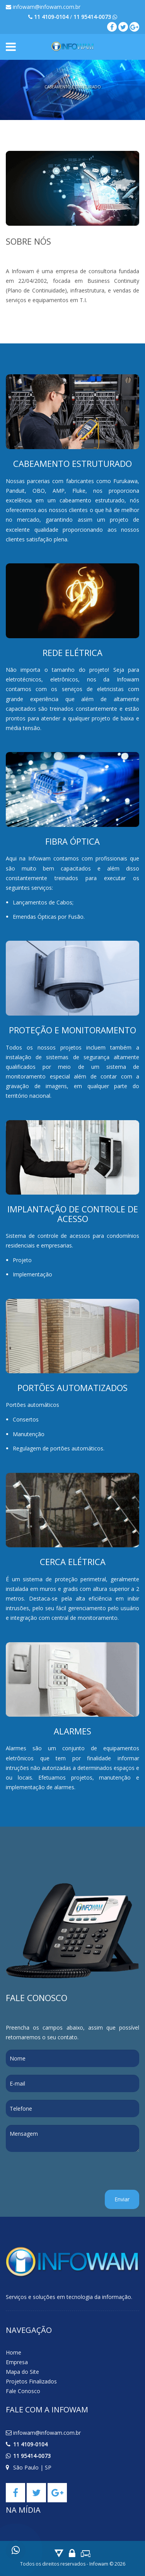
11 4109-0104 (30, 2444)
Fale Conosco (23, 2391)
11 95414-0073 (32, 2455)
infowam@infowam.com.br (43, 6)
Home (13, 2352)
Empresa (17, 2362)
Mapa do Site (22, 2371)
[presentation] (64, 2175)
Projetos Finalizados (31, 2381)
